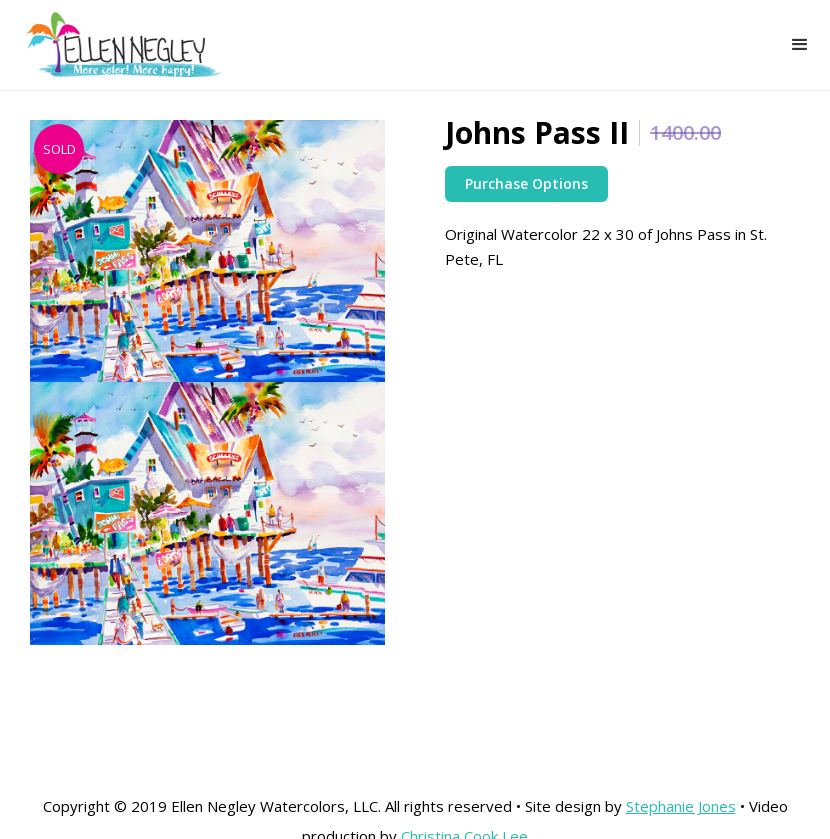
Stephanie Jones (681, 806)
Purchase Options (526, 183)
